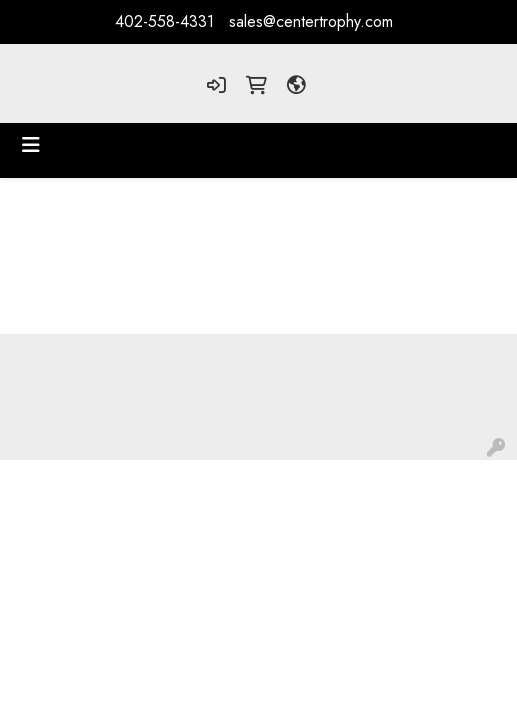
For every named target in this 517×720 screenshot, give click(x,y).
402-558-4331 (164, 21)
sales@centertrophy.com (311, 21)
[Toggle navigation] (31, 145)
